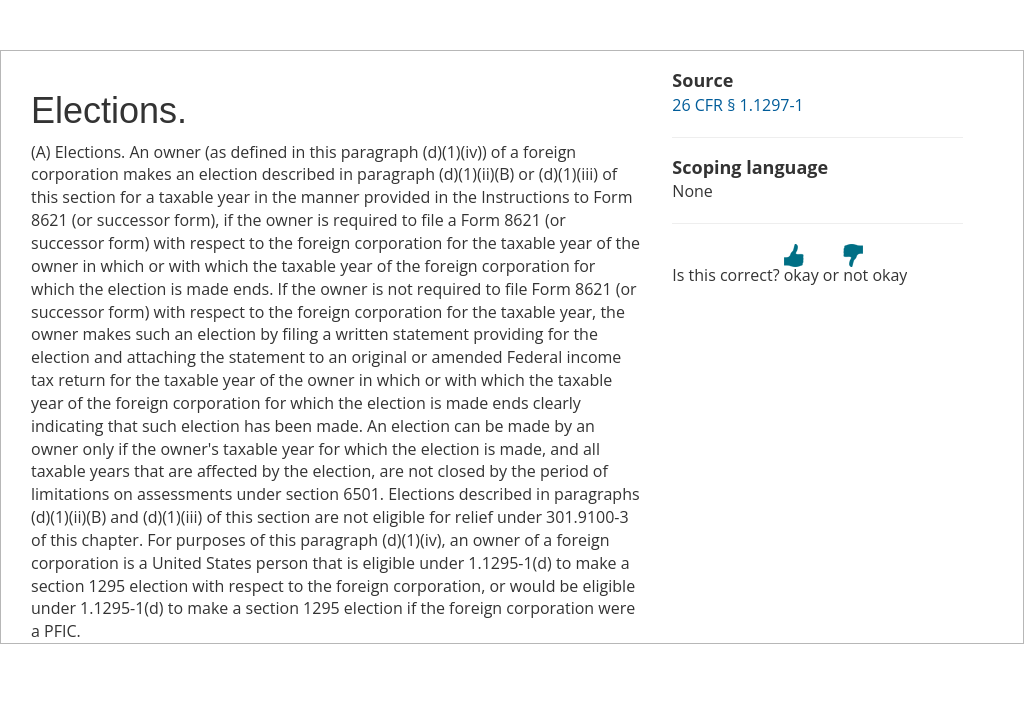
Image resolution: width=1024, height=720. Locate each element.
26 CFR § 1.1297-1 (737, 105)
